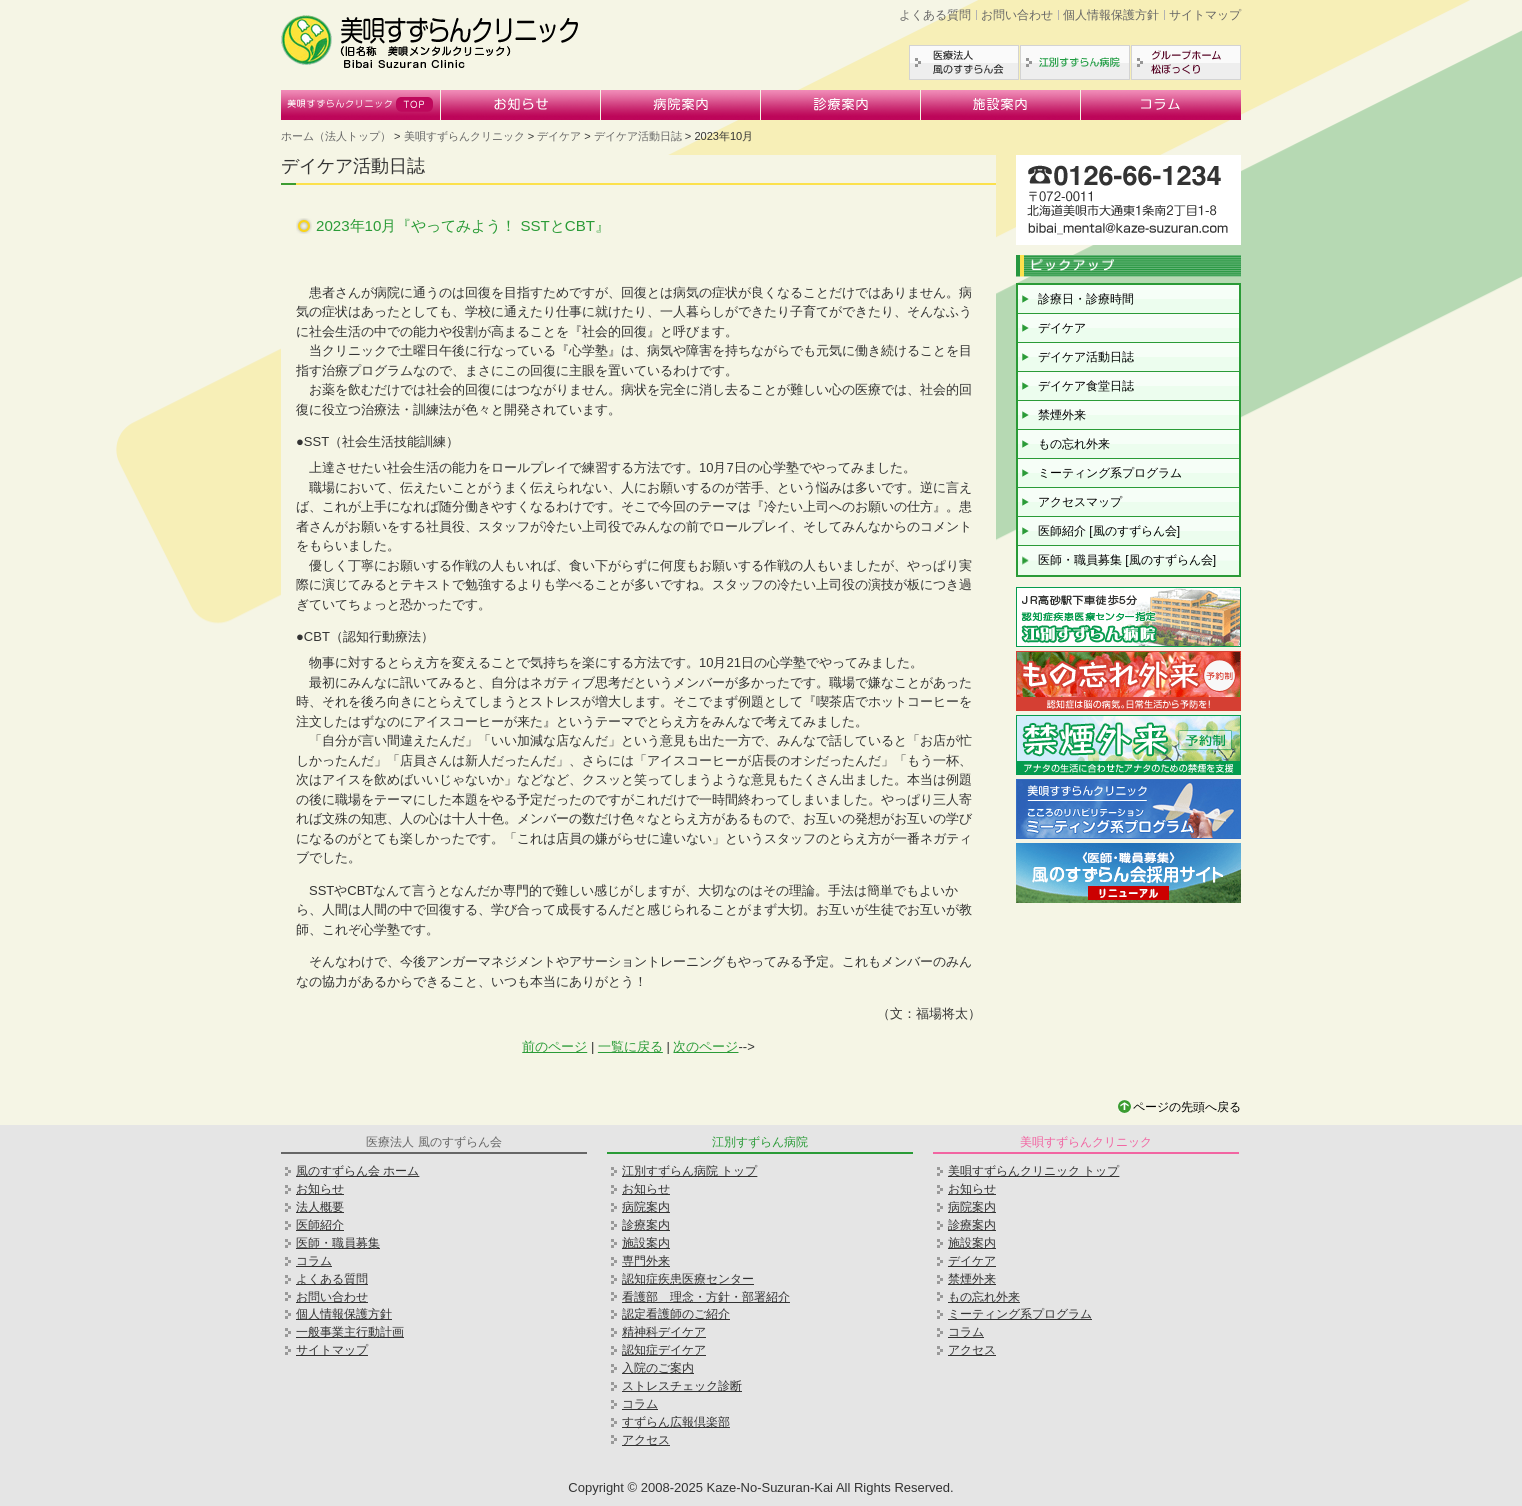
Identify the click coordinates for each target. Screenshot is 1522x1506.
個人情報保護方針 (1111, 15)
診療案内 (841, 105)
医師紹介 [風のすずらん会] (1109, 531)
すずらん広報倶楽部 (676, 1422)
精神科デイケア (664, 1332)
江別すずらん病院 (1075, 62)
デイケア (559, 136)
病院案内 (681, 105)
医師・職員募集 (338, 1243)
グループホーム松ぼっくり (1186, 62)
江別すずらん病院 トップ (689, 1171)
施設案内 (1001, 105)
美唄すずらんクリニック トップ (1033, 1171)
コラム (1161, 105)
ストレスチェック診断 (682, 1386)
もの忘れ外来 (1074, 444)
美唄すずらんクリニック (361, 105)
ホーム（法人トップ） (336, 136)
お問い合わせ (1017, 15)
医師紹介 (320, 1225)
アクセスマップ (1080, 502)
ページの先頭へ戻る (1187, 1107)
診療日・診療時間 (1086, 299)
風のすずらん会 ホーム (357, 1171)
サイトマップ (1205, 15)
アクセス (646, 1440)
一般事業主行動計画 (350, 1332)
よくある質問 (935, 15)
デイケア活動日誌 (638, 136)
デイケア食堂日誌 (1086, 386)
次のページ (705, 1046)
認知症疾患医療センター (688, 1279)
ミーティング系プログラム (1110, 473)
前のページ (554, 1046)
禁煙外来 (1062, 415)
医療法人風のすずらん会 (964, 62)
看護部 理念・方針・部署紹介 (706, 1297)
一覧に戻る (630, 1046)
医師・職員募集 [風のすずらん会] (1127, 560)
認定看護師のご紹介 (676, 1314)
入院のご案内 (658, 1368)
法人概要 (320, 1207)
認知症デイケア (664, 1350)
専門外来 (646, 1261)
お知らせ (521, 105)
